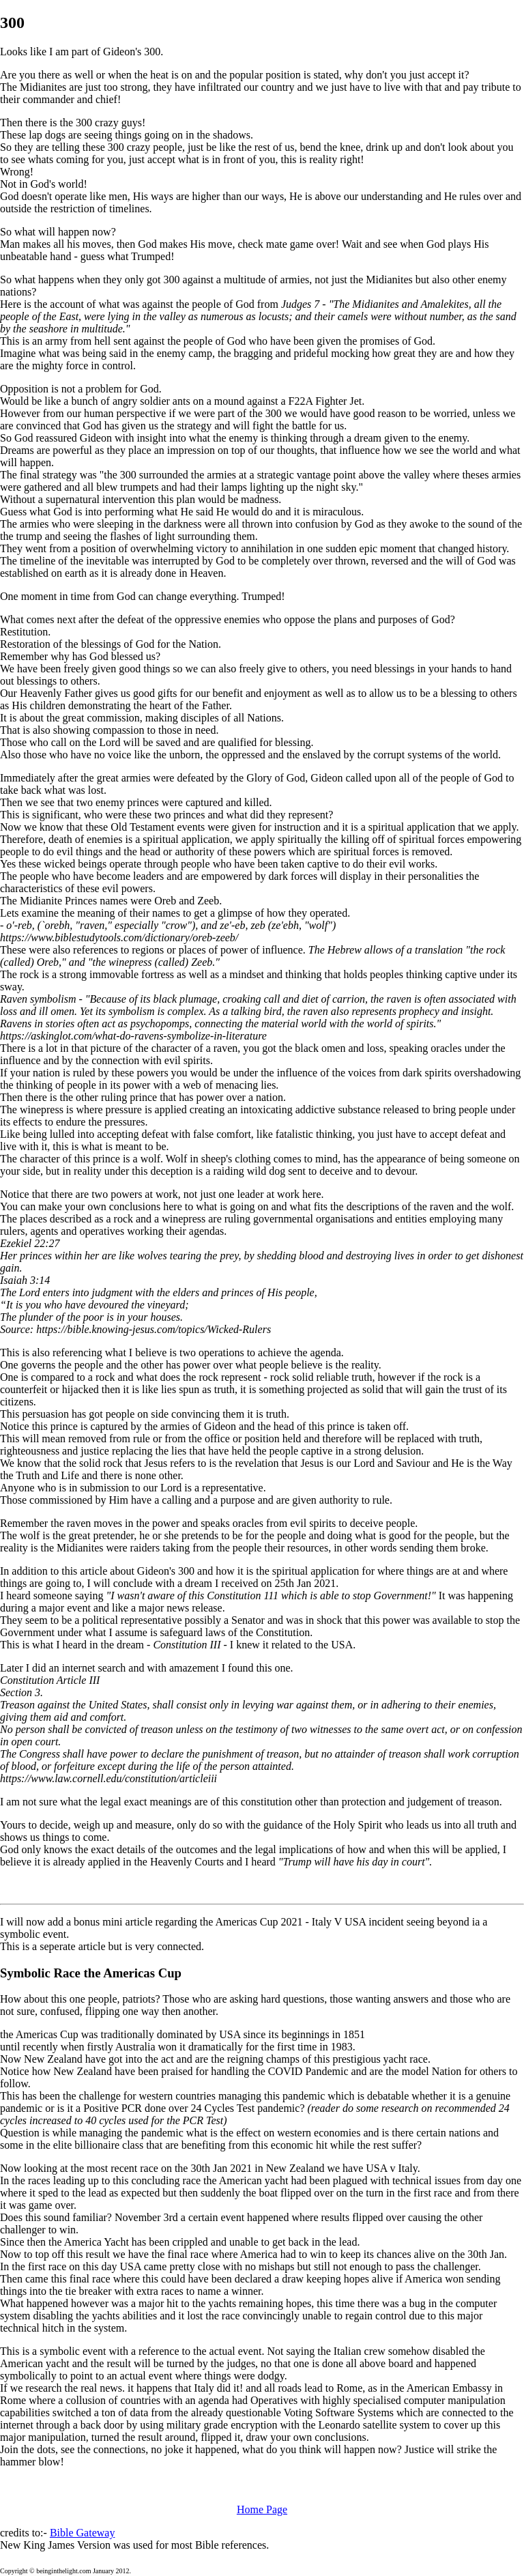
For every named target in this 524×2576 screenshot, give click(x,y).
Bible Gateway (82, 2532)
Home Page (262, 2509)
